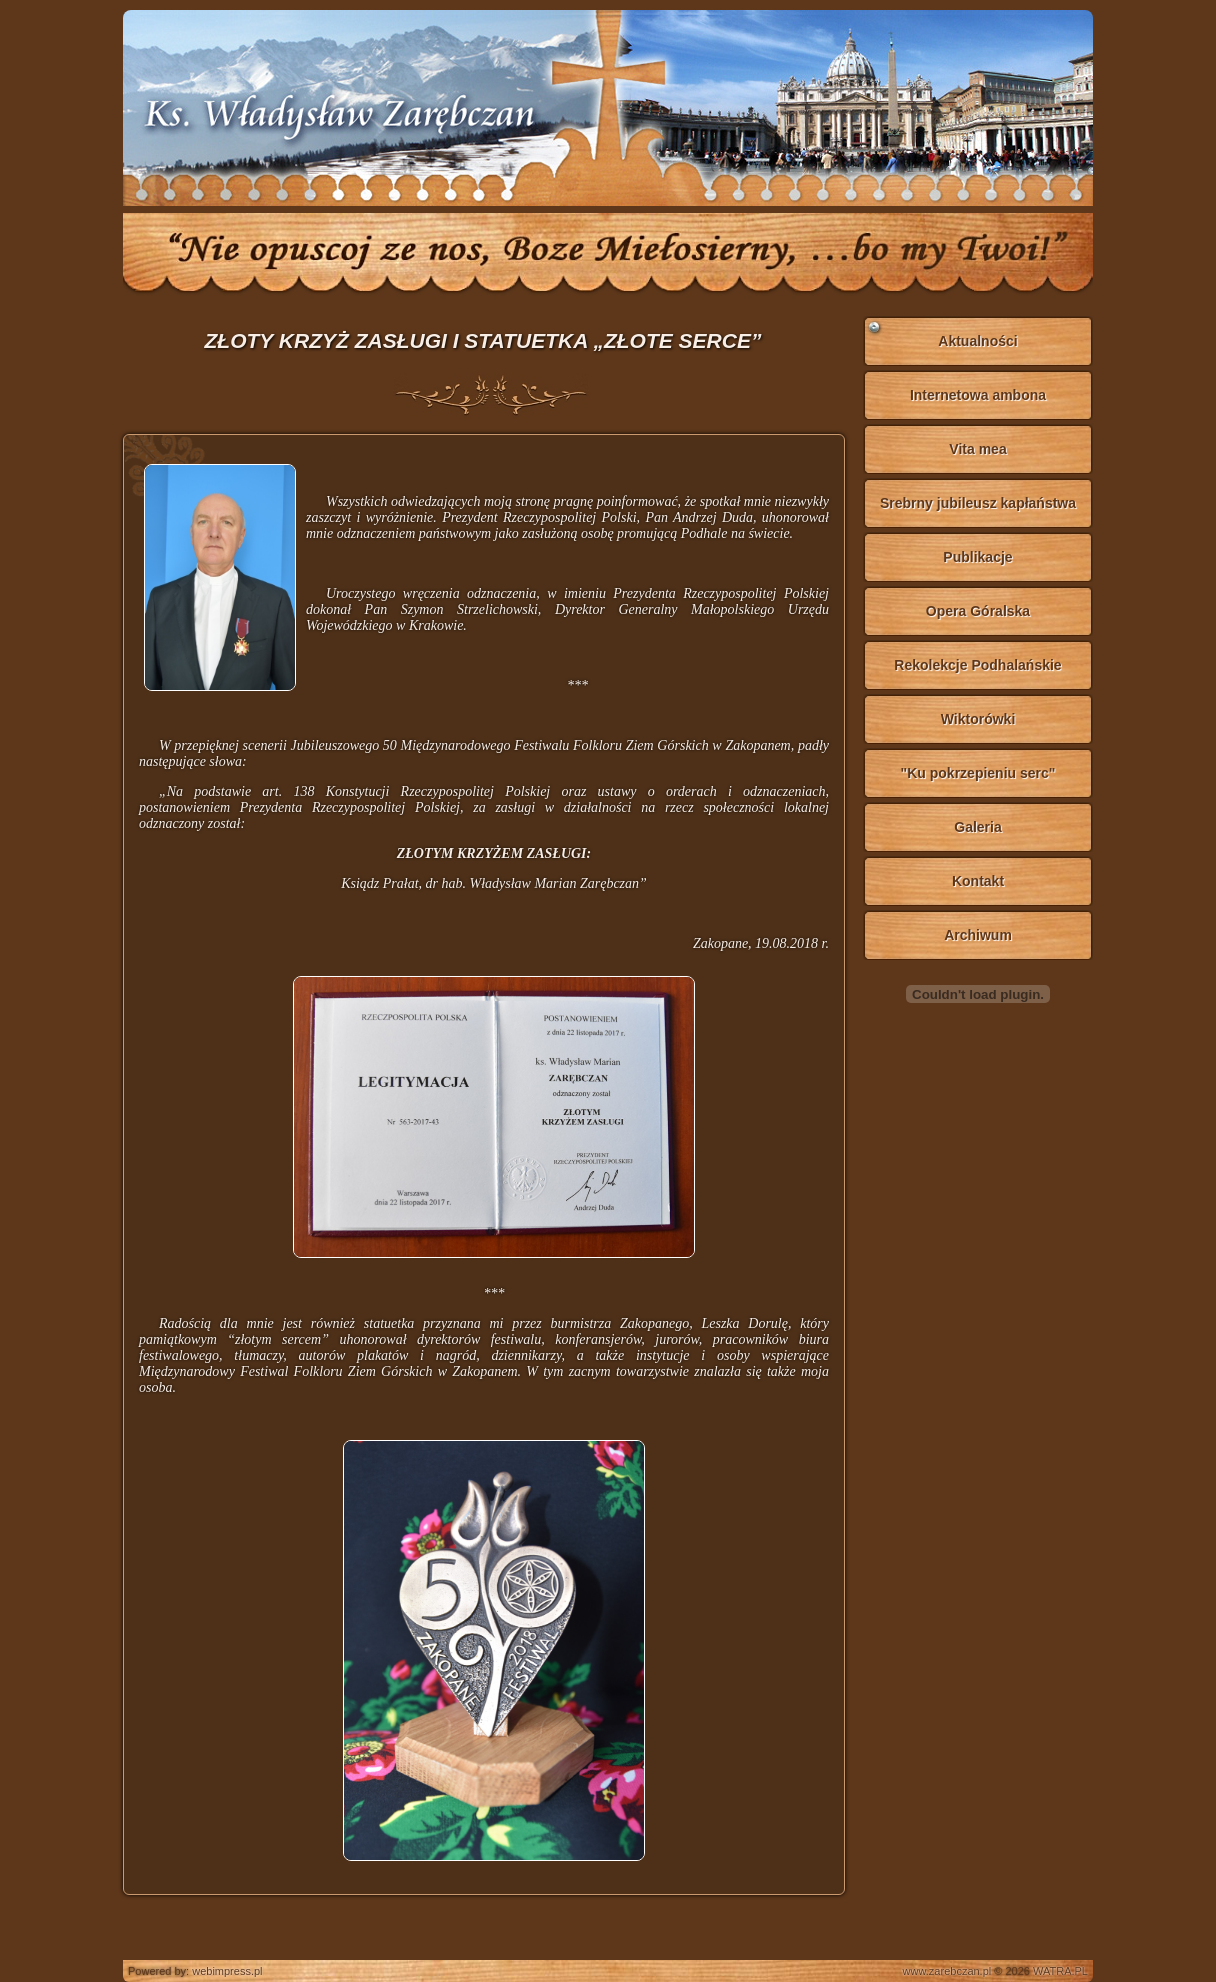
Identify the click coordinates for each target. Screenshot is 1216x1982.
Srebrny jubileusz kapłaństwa (978, 503)
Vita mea (977, 449)
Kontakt (978, 881)
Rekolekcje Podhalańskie (977, 665)
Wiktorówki (978, 719)
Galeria (977, 827)
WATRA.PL (1060, 1971)
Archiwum (978, 935)
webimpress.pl (227, 1971)
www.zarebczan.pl (947, 1971)
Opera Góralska (978, 611)
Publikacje (977, 557)
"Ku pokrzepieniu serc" (978, 773)
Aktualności (977, 341)
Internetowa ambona (978, 395)
